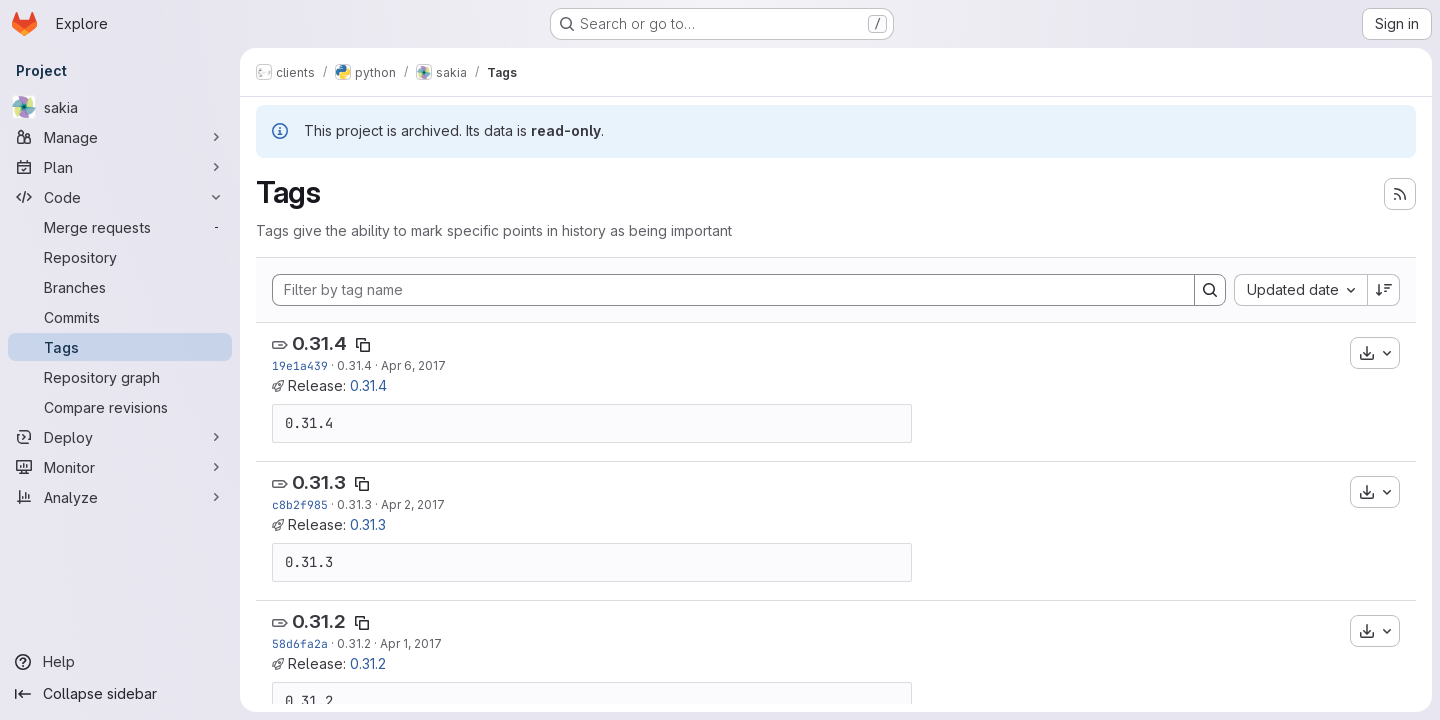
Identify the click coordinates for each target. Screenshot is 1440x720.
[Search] (1210, 290)
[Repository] (120, 257)
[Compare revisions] (120, 407)
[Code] (120, 197)
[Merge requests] (120, 227)
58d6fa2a (300, 643)
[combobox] (1300, 290)
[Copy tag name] (363, 345)
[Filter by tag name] (733, 290)
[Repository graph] (120, 377)
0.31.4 (319, 343)
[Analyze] (120, 497)
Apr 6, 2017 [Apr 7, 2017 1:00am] (413, 365)
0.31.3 (319, 482)
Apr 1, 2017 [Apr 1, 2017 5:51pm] (411, 643)
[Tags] (120, 347)
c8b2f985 (300, 504)
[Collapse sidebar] (120, 694)
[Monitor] (120, 467)
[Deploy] (120, 437)
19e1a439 (300, 365)
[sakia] (120, 107)
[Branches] (120, 287)
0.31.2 (319, 621)
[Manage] (120, 137)
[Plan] (120, 167)
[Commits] (120, 317)
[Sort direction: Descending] (1384, 290)
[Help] (120, 662)
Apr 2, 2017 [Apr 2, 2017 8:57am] (413, 504)
